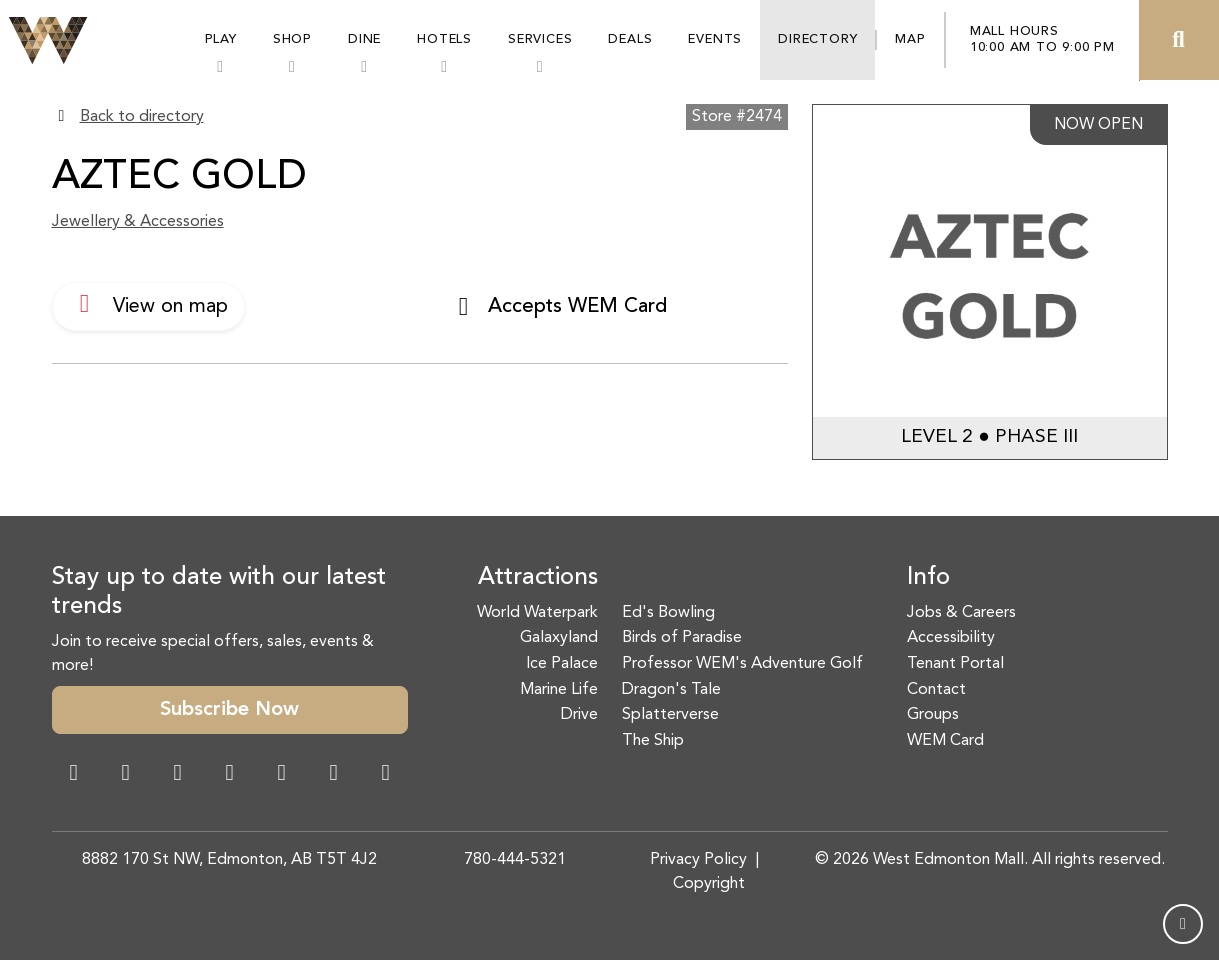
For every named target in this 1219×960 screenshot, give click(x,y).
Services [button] (540, 39)
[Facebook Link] (74, 775)
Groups (933, 715)
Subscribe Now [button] (229, 710)
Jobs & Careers (961, 613)
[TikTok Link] (334, 775)
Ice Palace (562, 664)
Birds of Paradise (682, 638)
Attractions (538, 578)
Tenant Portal (955, 664)
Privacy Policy (698, 860)
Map (910, 39)
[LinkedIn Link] (386, 775)
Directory (817, 39)
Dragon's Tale (671, 690)
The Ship (653, 741)
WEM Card (945, 741)
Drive (579, 715)
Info (928, 578)
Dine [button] (364, 39)
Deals (630, 39)
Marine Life (559, 690)
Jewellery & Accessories (138, 222)
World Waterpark (537, 613)
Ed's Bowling (668, 613)
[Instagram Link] (126, 775)
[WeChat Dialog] (282, 775)
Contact (936, 690)
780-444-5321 (515, 860)
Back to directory (142, 117)
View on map (148, 304)
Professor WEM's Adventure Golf (742, 664)
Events (715, 39)
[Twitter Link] (230, 775)
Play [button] (221, 39)
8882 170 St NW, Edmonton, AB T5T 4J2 (229, 860)
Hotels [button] (444, 39)
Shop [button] (292, 39)
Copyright (709, 884)
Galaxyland (559, 638)
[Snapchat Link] (178, 775)
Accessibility (951, 638)
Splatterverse (670, 715)
